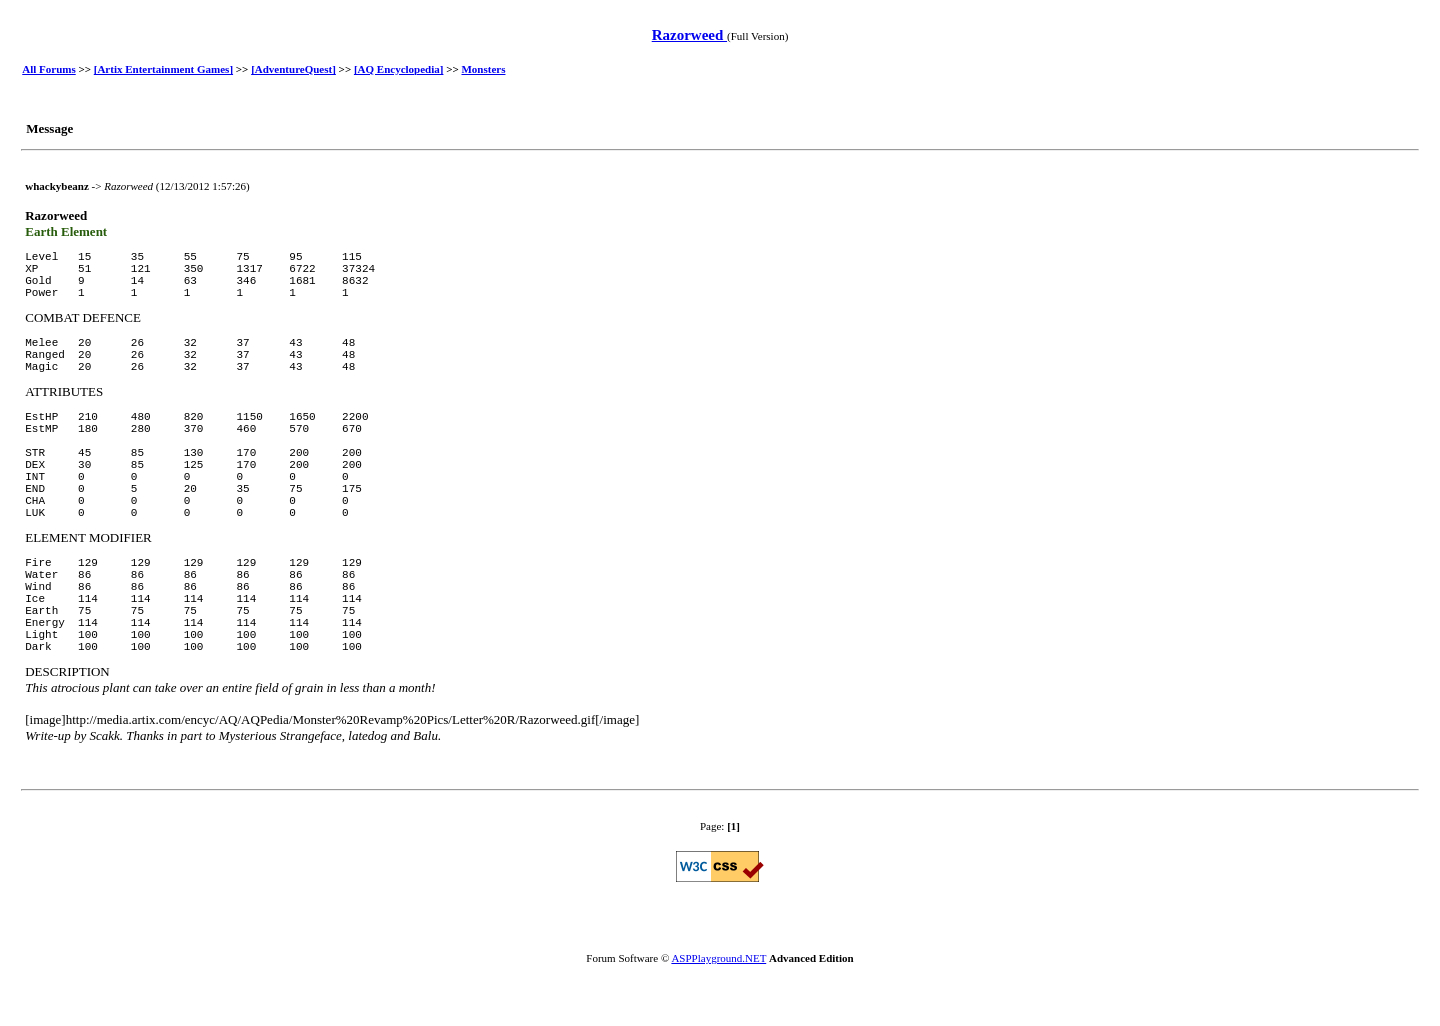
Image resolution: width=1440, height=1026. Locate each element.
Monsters (483, 69)
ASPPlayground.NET (718, 958)
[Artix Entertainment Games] (163, 69)
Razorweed (689, 35)
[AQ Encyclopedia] (399, 69)
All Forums (48, 69)
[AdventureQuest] (293, 69)
